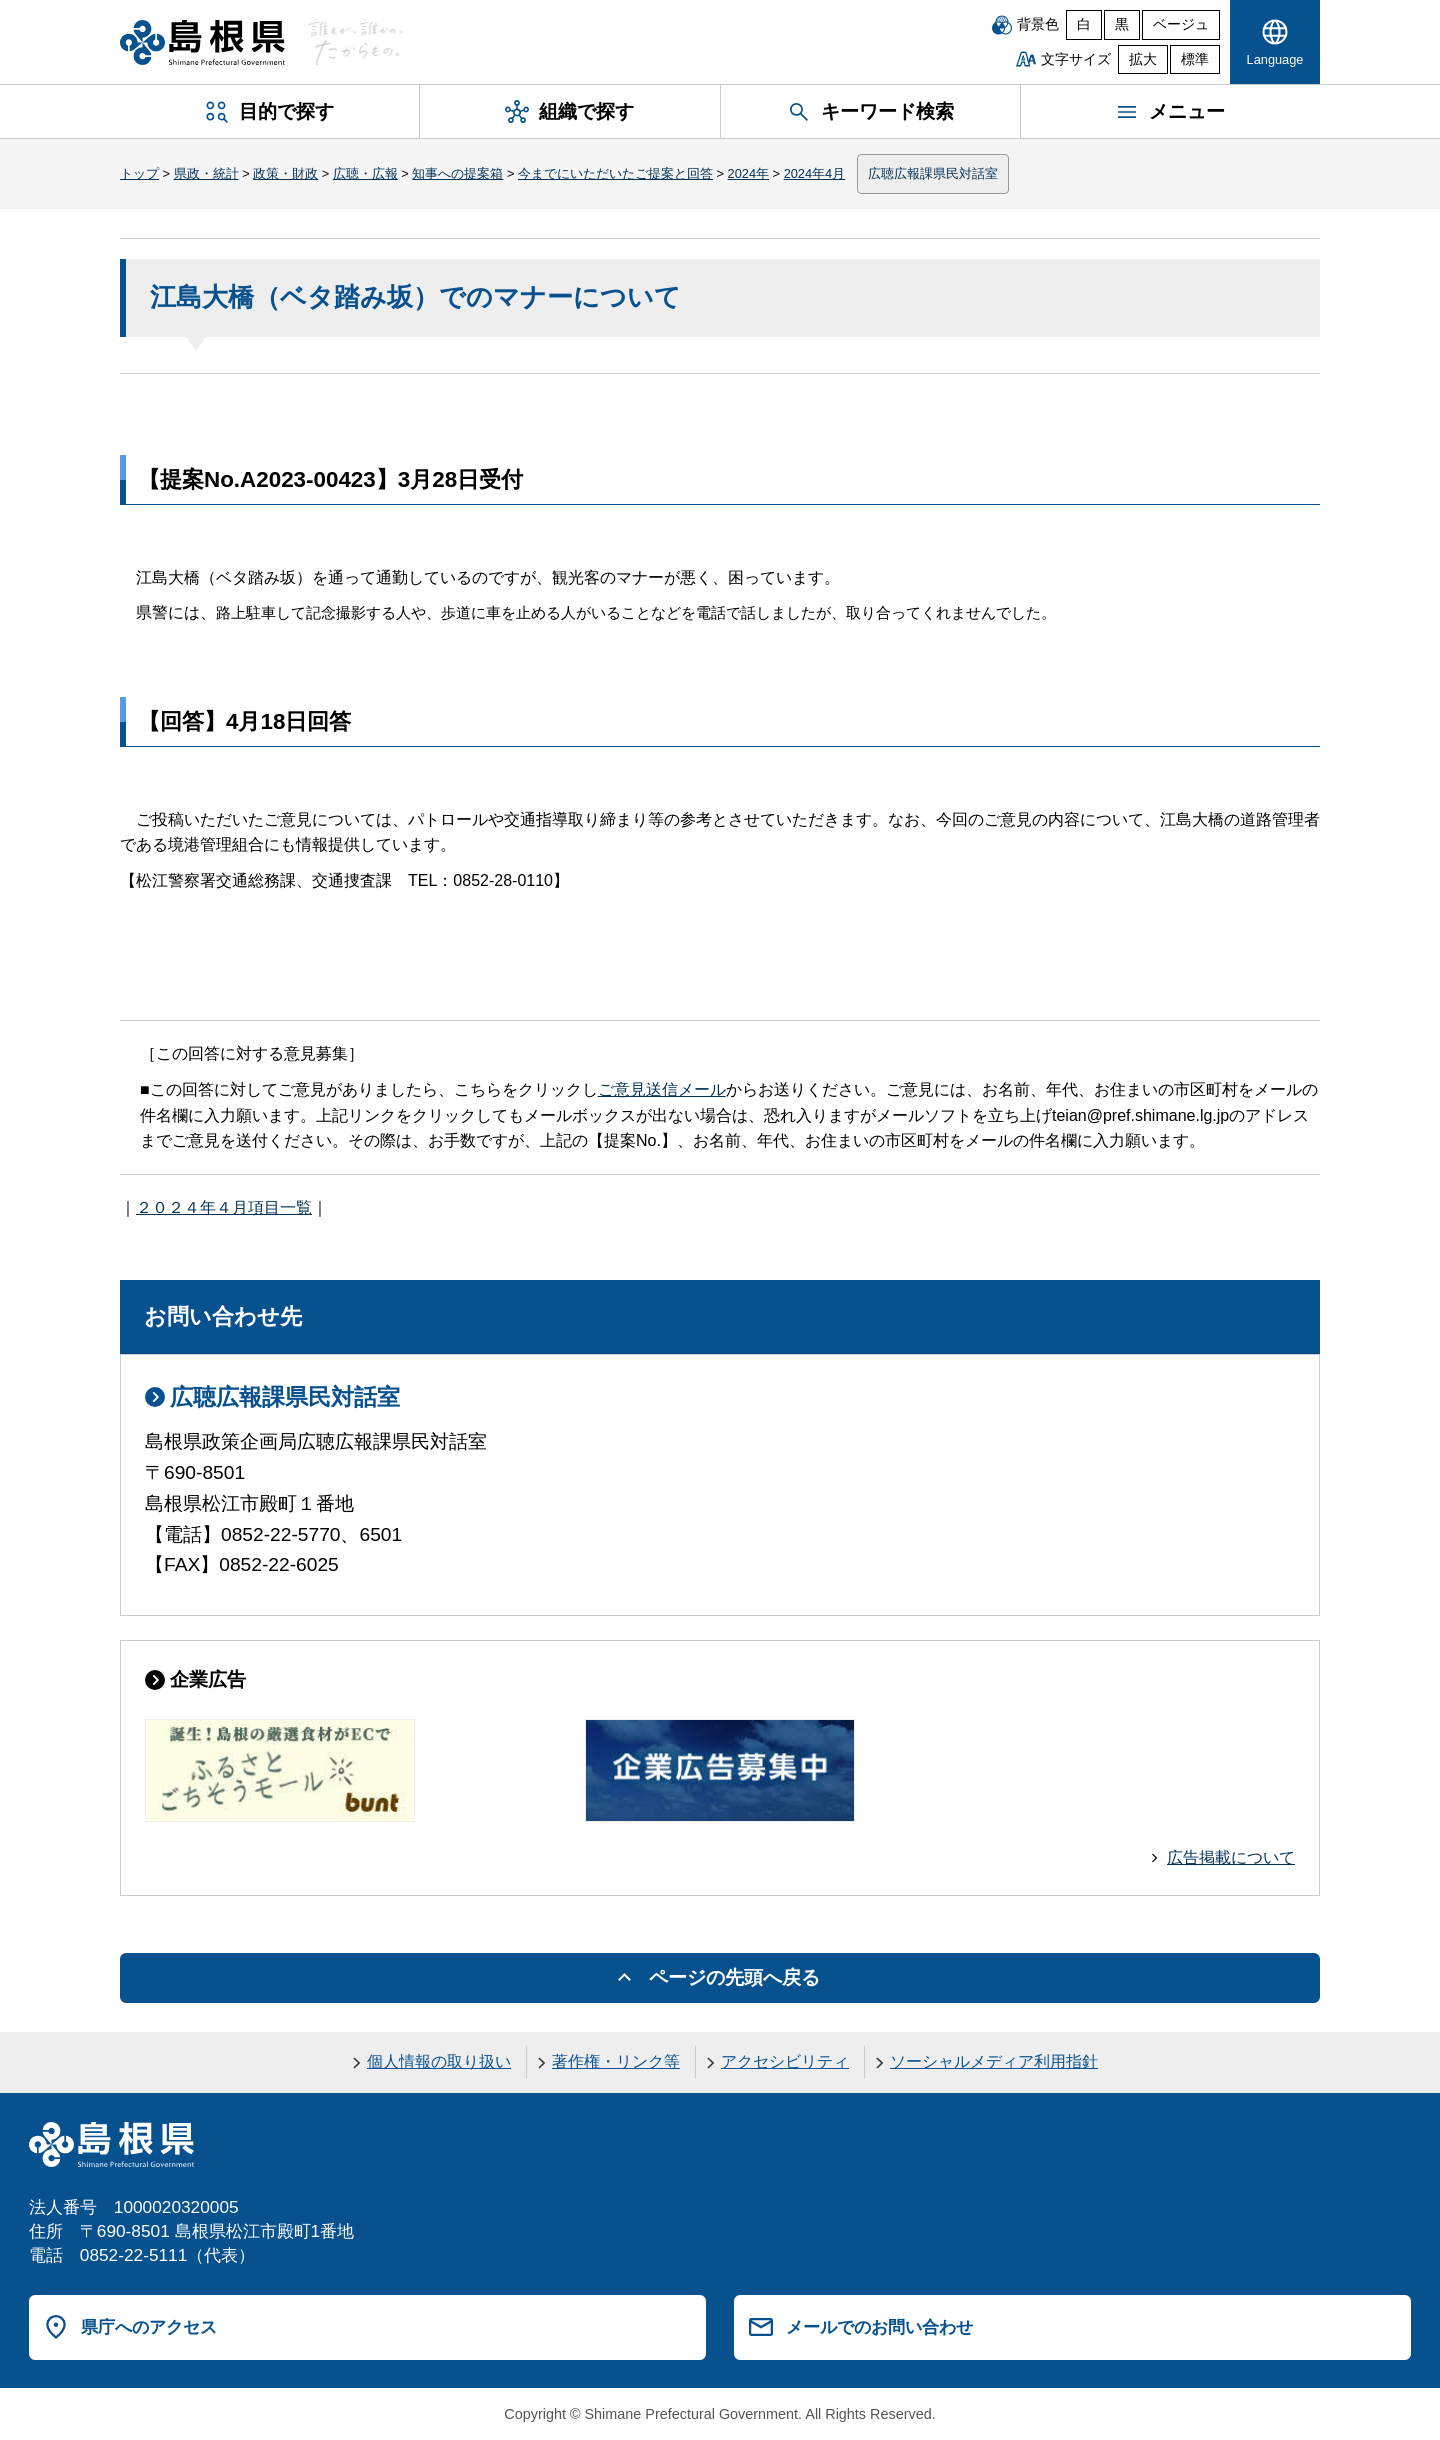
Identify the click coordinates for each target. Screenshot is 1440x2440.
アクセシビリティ (785, 2061)
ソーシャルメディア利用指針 (994, 2061)
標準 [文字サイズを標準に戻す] (1195, 59)
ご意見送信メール (662, 1089)
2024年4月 (815, 173)
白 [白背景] (1084, 24)
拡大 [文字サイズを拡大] (1143, 59)
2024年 (748, 173)
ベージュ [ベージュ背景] (1181, 24)
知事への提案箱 (457, 173)
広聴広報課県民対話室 (933, 173)
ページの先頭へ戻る (734, 1977)
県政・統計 (206, 173)
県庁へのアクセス (149, 2327)
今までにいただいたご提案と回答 (615, 173)
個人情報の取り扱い (439, 2061)
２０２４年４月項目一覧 (224, 1207)
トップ (139, 173)
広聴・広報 (365, 173)
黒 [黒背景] (1122, 24)
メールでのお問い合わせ (879, 2327)
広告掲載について (1231, 1857)
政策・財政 (285, 173)
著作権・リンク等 (616, 2061)
